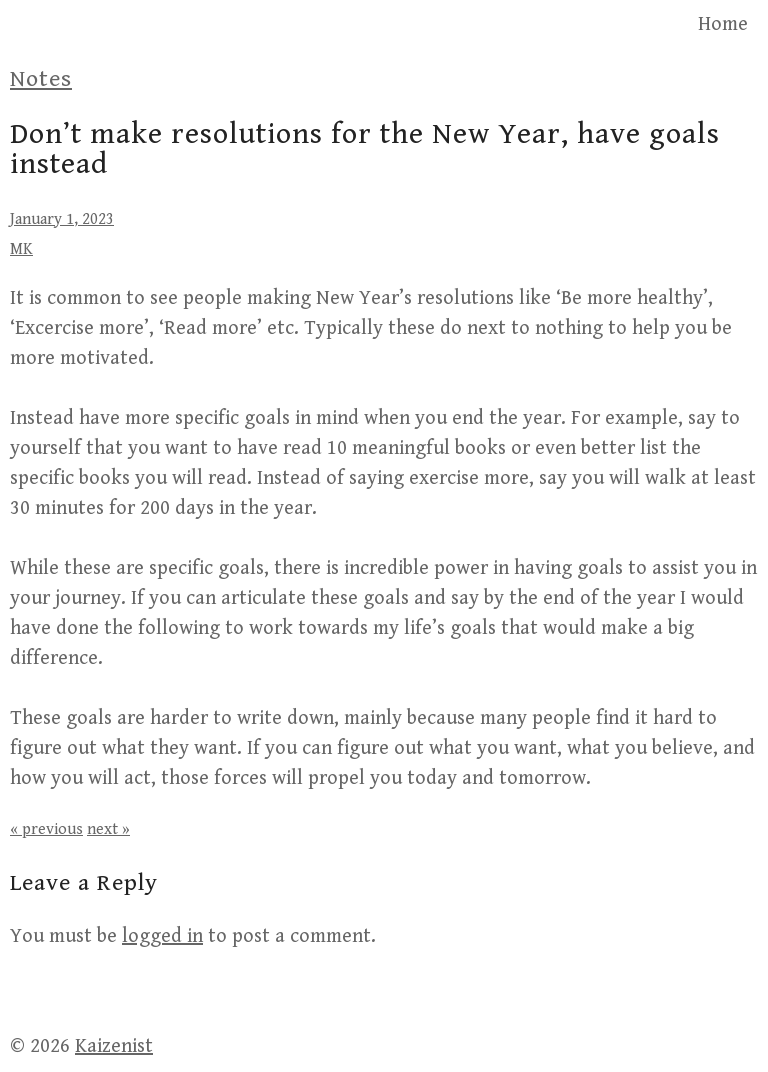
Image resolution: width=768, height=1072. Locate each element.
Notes (41, 79)
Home (723, 24)
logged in (162, 936)
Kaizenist (114, 1046)
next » (108, 829)
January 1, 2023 (62, 219)
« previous (46, 829)
